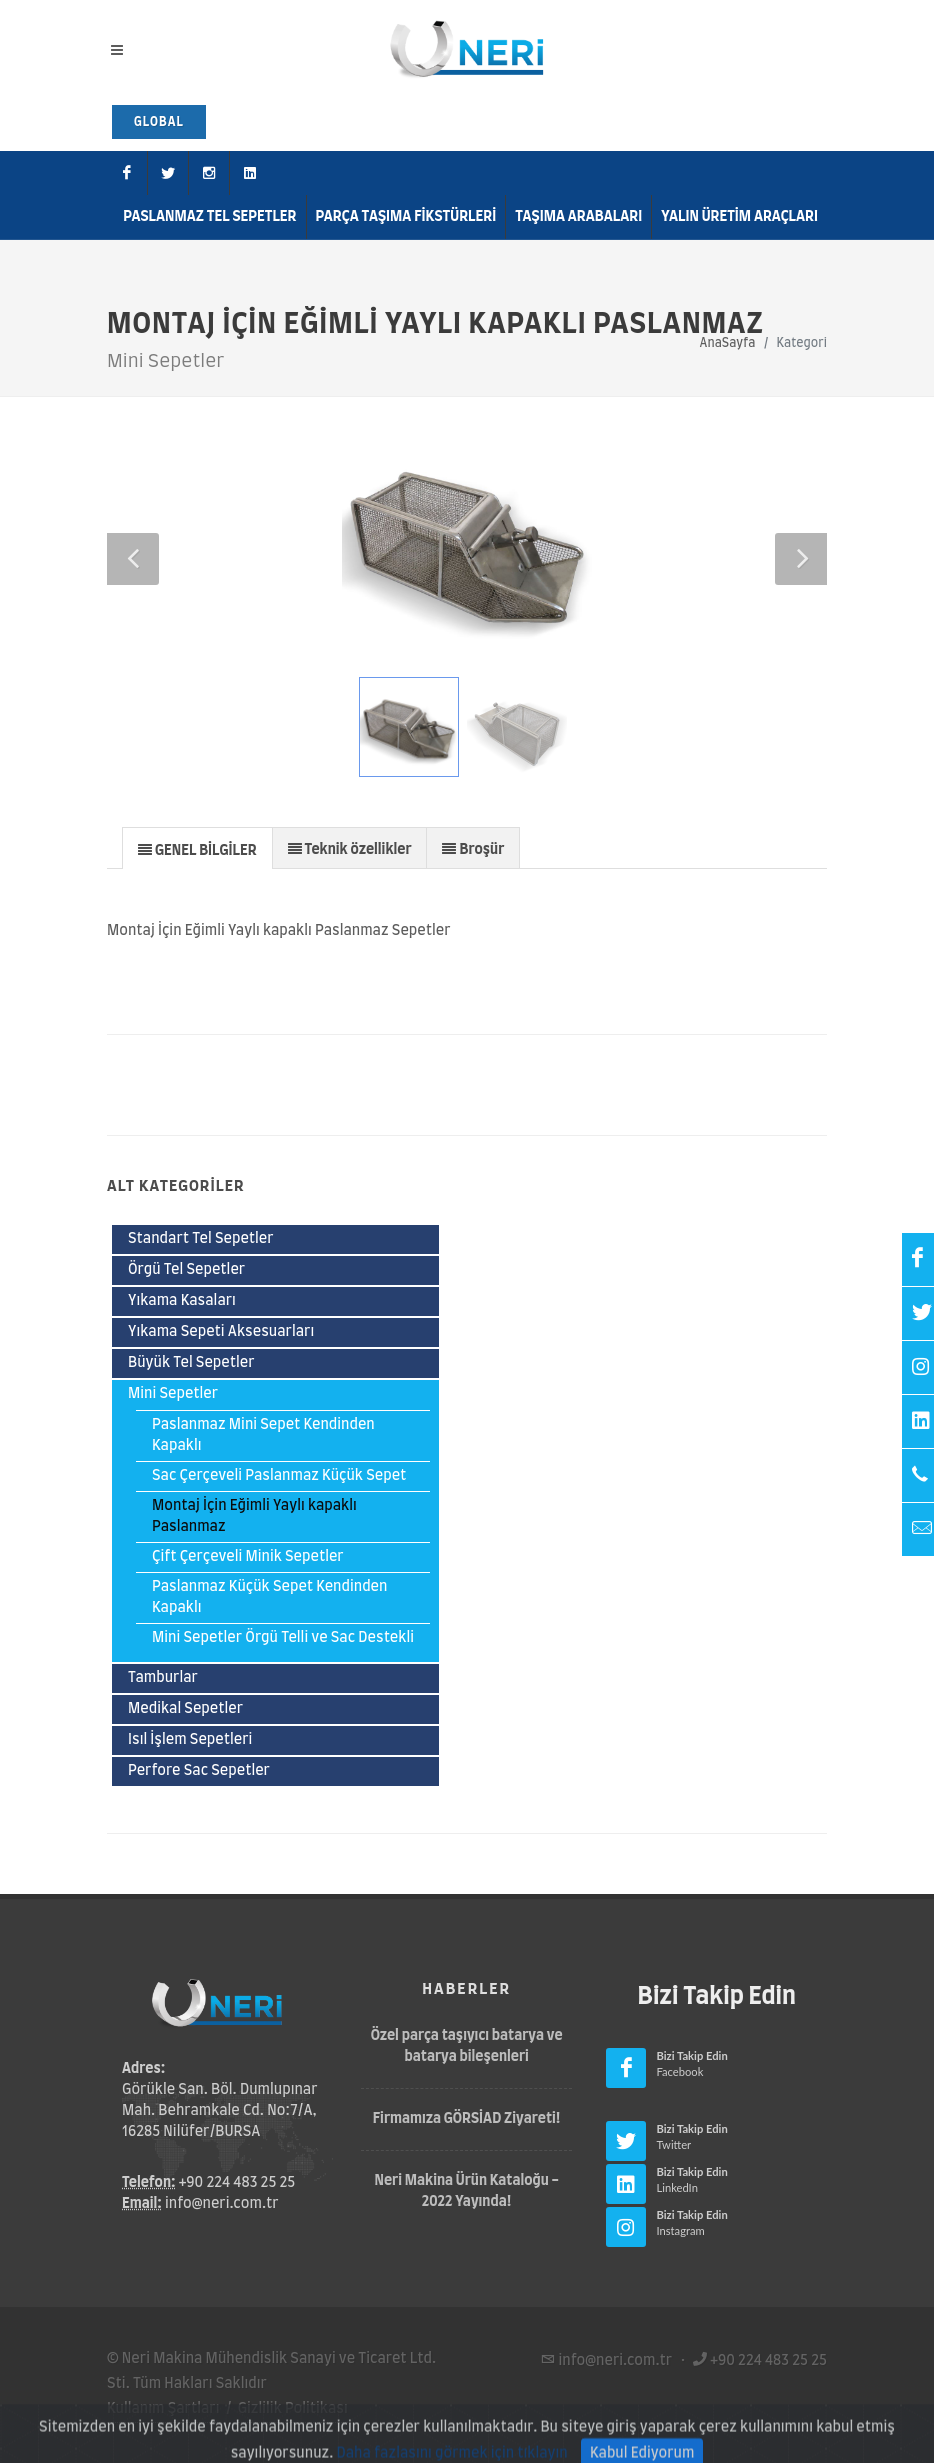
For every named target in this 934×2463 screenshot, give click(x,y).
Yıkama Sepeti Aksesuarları (221, 1332)
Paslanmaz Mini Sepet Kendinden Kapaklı (263, 1435)
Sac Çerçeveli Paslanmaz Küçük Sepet (279, 1476)
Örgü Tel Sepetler (186, 1270)
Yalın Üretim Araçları (739, 217)
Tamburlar (163, 1678)
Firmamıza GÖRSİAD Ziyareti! (467, 2119)
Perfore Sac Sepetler (199, 1771)
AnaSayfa (728, 343)
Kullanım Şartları (163, 2409)
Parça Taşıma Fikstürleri (406, 217)
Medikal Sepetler (185, 1709)
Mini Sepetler (173, 1394)
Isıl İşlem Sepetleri (190, 1740)
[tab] (197, 847)
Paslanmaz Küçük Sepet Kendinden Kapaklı (269, 1597)
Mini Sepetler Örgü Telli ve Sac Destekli (283, 1638)
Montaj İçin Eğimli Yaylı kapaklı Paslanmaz (254, 1516)
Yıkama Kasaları (182, 1301)
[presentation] (197, 849)
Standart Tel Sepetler (201, 1239)
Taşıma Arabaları (578, 217)
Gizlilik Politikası (293, 2409)
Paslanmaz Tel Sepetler (209, 217)
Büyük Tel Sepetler (191, 1363)
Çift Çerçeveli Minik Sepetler (248, 1557)
